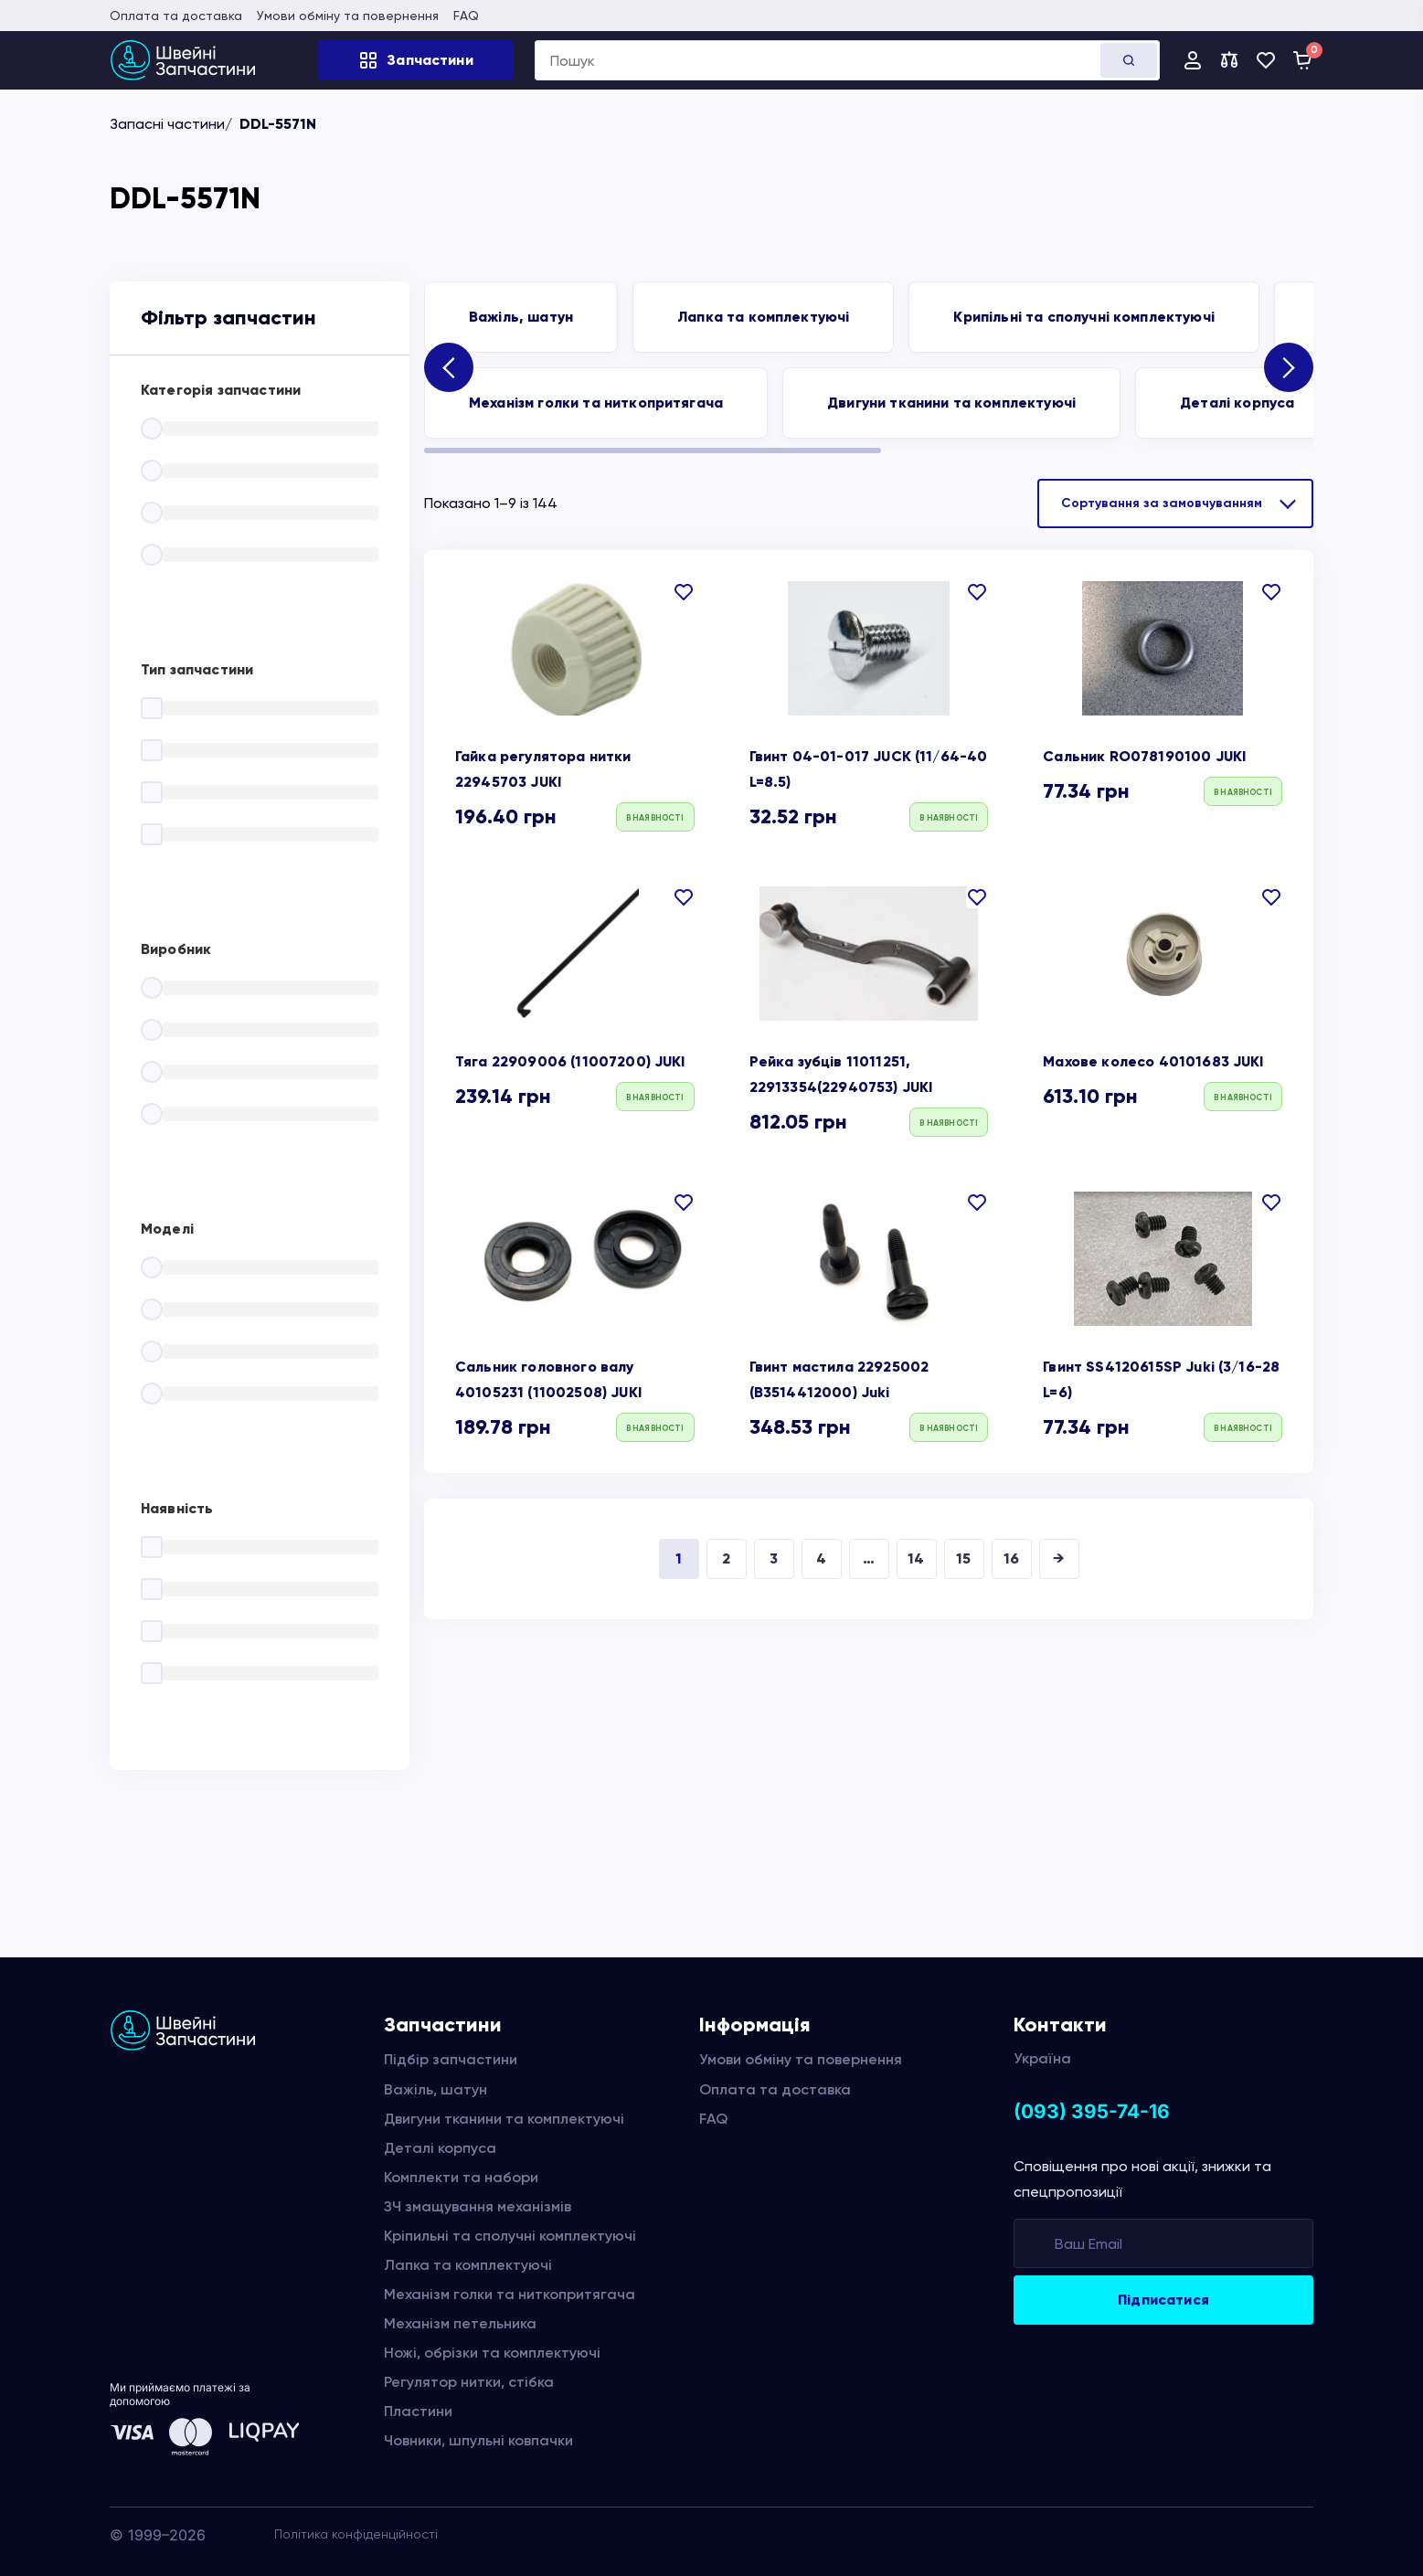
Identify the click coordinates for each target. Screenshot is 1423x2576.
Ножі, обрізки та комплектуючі (492, 2352)
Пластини (418, 2411)
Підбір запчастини (450, 2059)
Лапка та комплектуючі (763, 316)
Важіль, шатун (521, 316)
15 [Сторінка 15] (963, 1558)
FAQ (466, 15)
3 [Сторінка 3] (774, 1558)
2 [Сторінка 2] (726, 1558)
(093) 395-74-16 (1092, 2111)
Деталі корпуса (1237, 402)
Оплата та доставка (176, 15)
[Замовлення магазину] (1175, 503)
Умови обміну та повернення (348, 15)
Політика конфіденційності (356, 2534)
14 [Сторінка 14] (916, 1558)
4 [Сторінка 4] (821, 1558)
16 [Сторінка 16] (1011, 1558)
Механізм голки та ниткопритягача (596, 402)
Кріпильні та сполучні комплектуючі (510, 2235)
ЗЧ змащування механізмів (477, 2206)
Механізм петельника (460, 2323)
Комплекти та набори (461, 2177)
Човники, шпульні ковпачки (478, 2440)
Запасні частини (167, 124)
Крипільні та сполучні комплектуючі (1083, 316)
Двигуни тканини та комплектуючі (951, 402)
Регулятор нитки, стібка (469, 2381)
